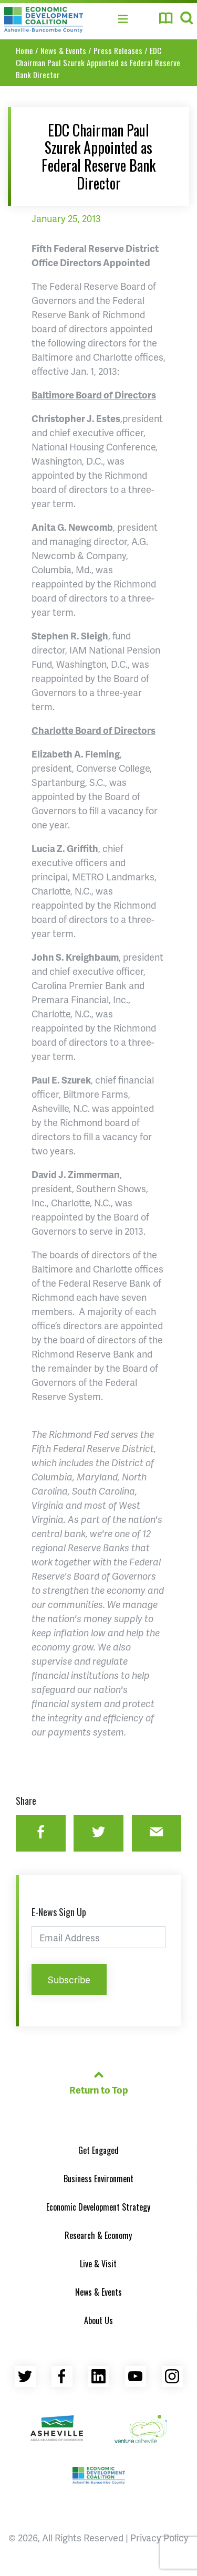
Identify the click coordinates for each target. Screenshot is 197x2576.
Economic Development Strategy (98, 2207)
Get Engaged (98, 2150)
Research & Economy (98, 2235)
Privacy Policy (159, 2537)
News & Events (63, 50)
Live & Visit (98, 2263)
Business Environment (98, 2178)
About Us (98, 2320)
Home (24, 50)
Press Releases (118, 50)
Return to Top (98, 2081)
